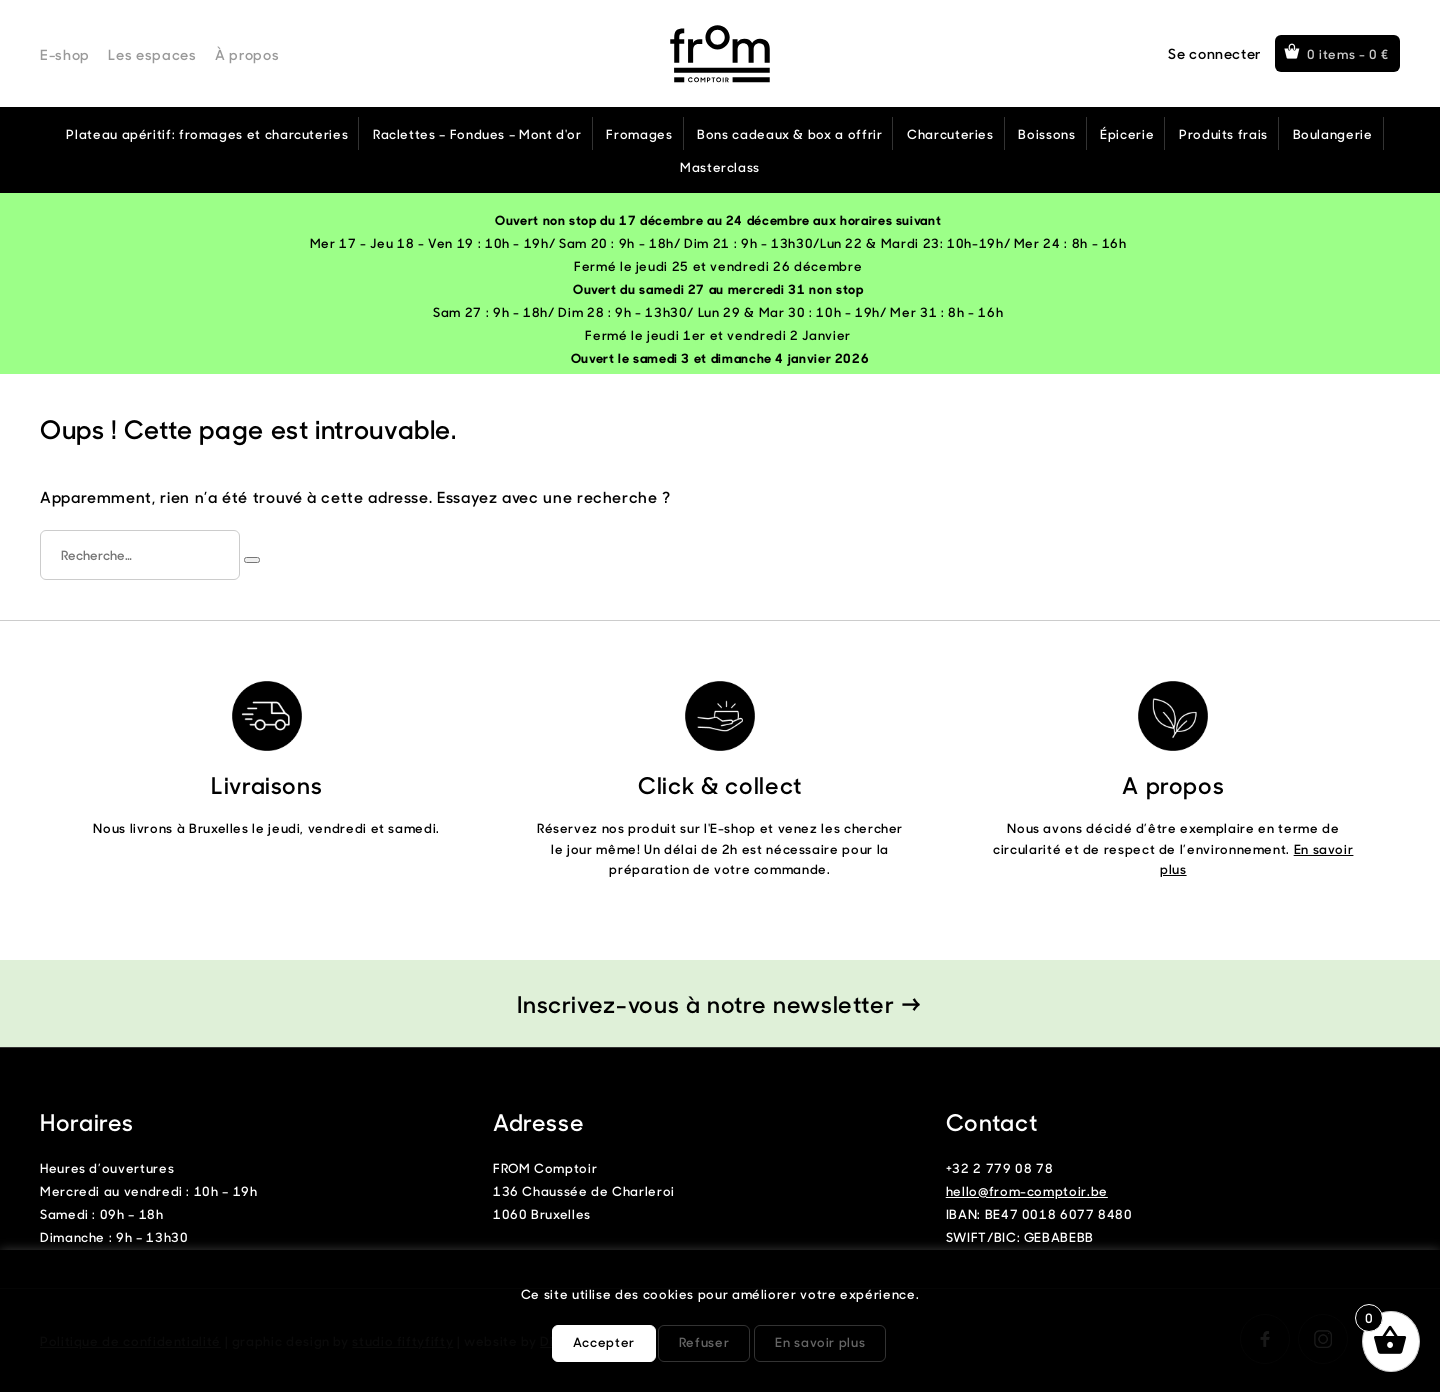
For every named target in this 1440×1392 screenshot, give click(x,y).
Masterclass (720, 166)
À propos (247, 54)
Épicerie (1127, 133)
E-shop (65, 54)
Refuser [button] (704, 1341)
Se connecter (1214, 53)
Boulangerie (1333, 133)
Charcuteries (950, 133)
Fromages (639, 133)
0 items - (1348, 53)
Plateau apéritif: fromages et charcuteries (207, 133)
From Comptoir (720, 54)
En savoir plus (820, 1341)
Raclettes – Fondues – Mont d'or (477, 133)
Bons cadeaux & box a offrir (789, 133)
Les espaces (152, 54)
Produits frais (1223, 133)
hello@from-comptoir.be (1027, 1190)
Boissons (1046, 133)
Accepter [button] (604, 1341)
